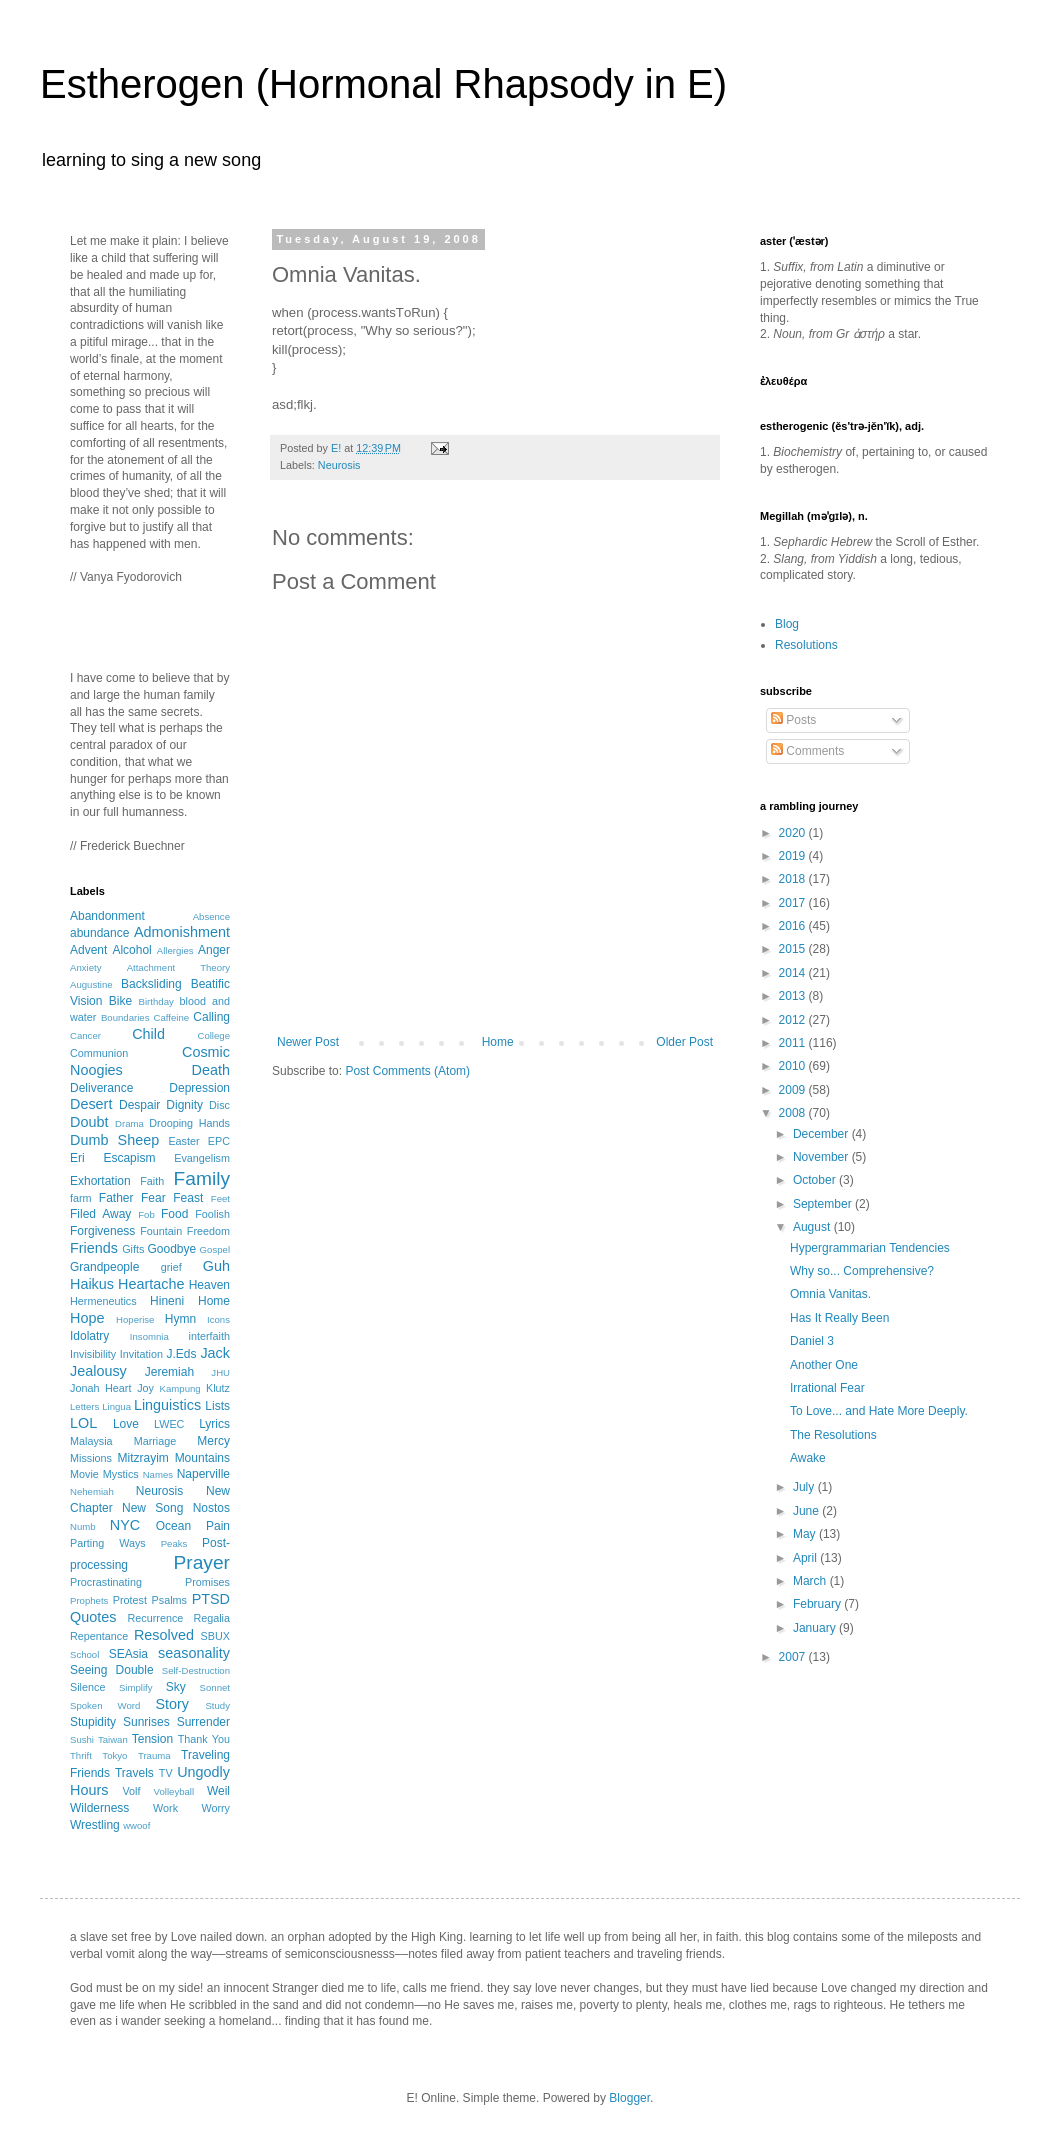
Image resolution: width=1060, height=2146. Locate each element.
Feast (188, 1198)
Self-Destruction (196, 1670)
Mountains (202, 1458)
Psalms (169, 1600)
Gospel (215, 1249)
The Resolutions (833, 1435)
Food (174, 1214)
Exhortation (100, 1181)
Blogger (629, 2098)
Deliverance (101, 1088)
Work (165, 1808)
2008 (794, 1113)
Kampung (180, 1388)
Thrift (81, 1755)
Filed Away (100, 1214)
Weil (218, 1791)
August (813, 1227)
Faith (152, 1181)
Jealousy (98, 1371)
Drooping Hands (189, 1123)
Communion (99, 1053)
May (806, 1534)
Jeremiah (169, 1372)
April (806, 1558)
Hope (87, 1318)
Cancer (85, 1035)
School (84, 1654)
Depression (199, 1088)
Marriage (155, 1441)
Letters (84, 1406)
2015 (794, 949)
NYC (125, 1525)
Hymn (180, 1319)
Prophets (89, 1600)
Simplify (136, 1687)
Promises (207, 1582)
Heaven (209, 1285)
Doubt (89, 1122)
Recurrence (155, 1618)
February (818, 1604)
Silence (87, 1687)
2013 (794, 996)
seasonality (194, 1653)
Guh (216, 1266)
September (824, 1204)
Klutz (218, 1388)
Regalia (211, 1618)
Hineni (167, 1301)
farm (81, 1198)
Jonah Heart (100, 1388)
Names (158, 1474)
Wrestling (95, 1825)
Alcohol (131, 950)
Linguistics (167, 1405)
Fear (153, 1198)
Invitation (141, 1354)
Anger (214, 950)
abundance (99, 933)
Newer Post (308, 1042)
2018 (794, 879)
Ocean (173, 1526)
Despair (139, 1105)
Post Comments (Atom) (407, 1071)
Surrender (203, 1722)
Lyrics (214, 1424)
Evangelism (202, 1158)
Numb (83, 1526)
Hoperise (135, 1319)
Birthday (156, 1001)
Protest (130, 1600)
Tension (152, 1739)
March (811, 1581)
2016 (794, 926)
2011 (794, 1043)
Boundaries (125, 1017)
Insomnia (149, 1336)
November (822, 1157)
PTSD (211, 1599)
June (807, 1511)
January (816, 1628)
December (822, 1134)
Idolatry (89, 1336)
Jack (215, 1353)
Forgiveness (102, 1231)
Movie (84, 1474)
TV (166, 1773)
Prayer (201, 1562)
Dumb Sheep (114, 1140)
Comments (807, 751)
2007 (794, 1657)
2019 (794, 856)
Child (148, 1034)
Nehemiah (92, 1491)
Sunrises (146, 1722)
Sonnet (215, 1687)
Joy (145, 1388)
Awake (808, 1458)
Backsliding (151, 984)
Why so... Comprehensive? (862, 1271)
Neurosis (339, 465)
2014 (794, 973)
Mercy (213, 1441)
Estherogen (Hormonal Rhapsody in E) (383, 84)
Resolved (164, 1635)
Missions (91, 1458)
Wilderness (99, 1808)
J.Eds (182, 1354)
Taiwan (113, 1739)
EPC (219, 1141)
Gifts (133, 1249)
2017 (794, 903)
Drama (129, 1123)
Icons (218, 1319)
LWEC (169, 1424)
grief (171, 1267)
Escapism (129, 1158)
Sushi (82, 1739)
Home (498, 1042)
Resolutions (806, 645)
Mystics (121, 1474)
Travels (134, 1773)
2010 (794, 1066)
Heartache (151, 1284)
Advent (88, 950)
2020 (794, 833)
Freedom (208, 1231)
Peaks (174, 1543)
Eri (77, 1158)
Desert (91, 1104)
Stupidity (93, 1722)
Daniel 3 (812, 1341)
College (213, 1035)
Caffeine (172, 1017)
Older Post (684, 1042)
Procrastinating (106, 1582)
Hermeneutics (103, 1301)
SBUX (215, 1636)
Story (172, 1704)
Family (202, 1178)
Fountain (161, 1231)
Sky (176, 1687)
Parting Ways (108, 1543)
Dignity (184, 1105)
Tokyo (114, 1755)
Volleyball (174, 1791)
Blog (787, 624)
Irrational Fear (827, 1388)
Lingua (116, 1406)
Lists (217, 1406)
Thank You (204, 1739)
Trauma (154, 1755)
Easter (183, 1141)
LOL (83, 1423)
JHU (220, 1372)
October (816, 1180)
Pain (218, 1526)
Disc (219, 1105)
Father (116, 1198)
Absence (211, 916)
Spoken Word (105, 1705)
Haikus (92, 1284)
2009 (794, 1090)
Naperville (203, 1474)
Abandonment (107, 916)
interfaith (209, 1336)
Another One (824, 1365)
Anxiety (85, 967)
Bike (120, 1001)
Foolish (212, 1214)
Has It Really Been (839, 1318)
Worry (215, 1808)
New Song (152, 1508)
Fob (146, 1214)
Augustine (91, 984)
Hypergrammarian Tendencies (870, 1248)
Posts (793, 720)
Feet (220, 1198)
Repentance (99, 1636)
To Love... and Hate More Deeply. (879, 1411)
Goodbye (171, 1249)
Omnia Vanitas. (830, 1294)
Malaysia (91, 1441)
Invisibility (93, 1354)
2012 (794, 1020)
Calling (211, 1017)
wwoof (136, 1825)
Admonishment (182, 932)
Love (126, 1424)
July (805, 1487)
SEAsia (128, 1654)
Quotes (93, 1617)
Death (211, 1070)
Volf (131, 1791)
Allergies (175, 950)
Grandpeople (104, 1267)
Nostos (211, 1508)
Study (217, 1705)
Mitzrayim (142, 1458)
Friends (94, 1248)
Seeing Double (112, 1670)
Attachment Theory (178, 967)
